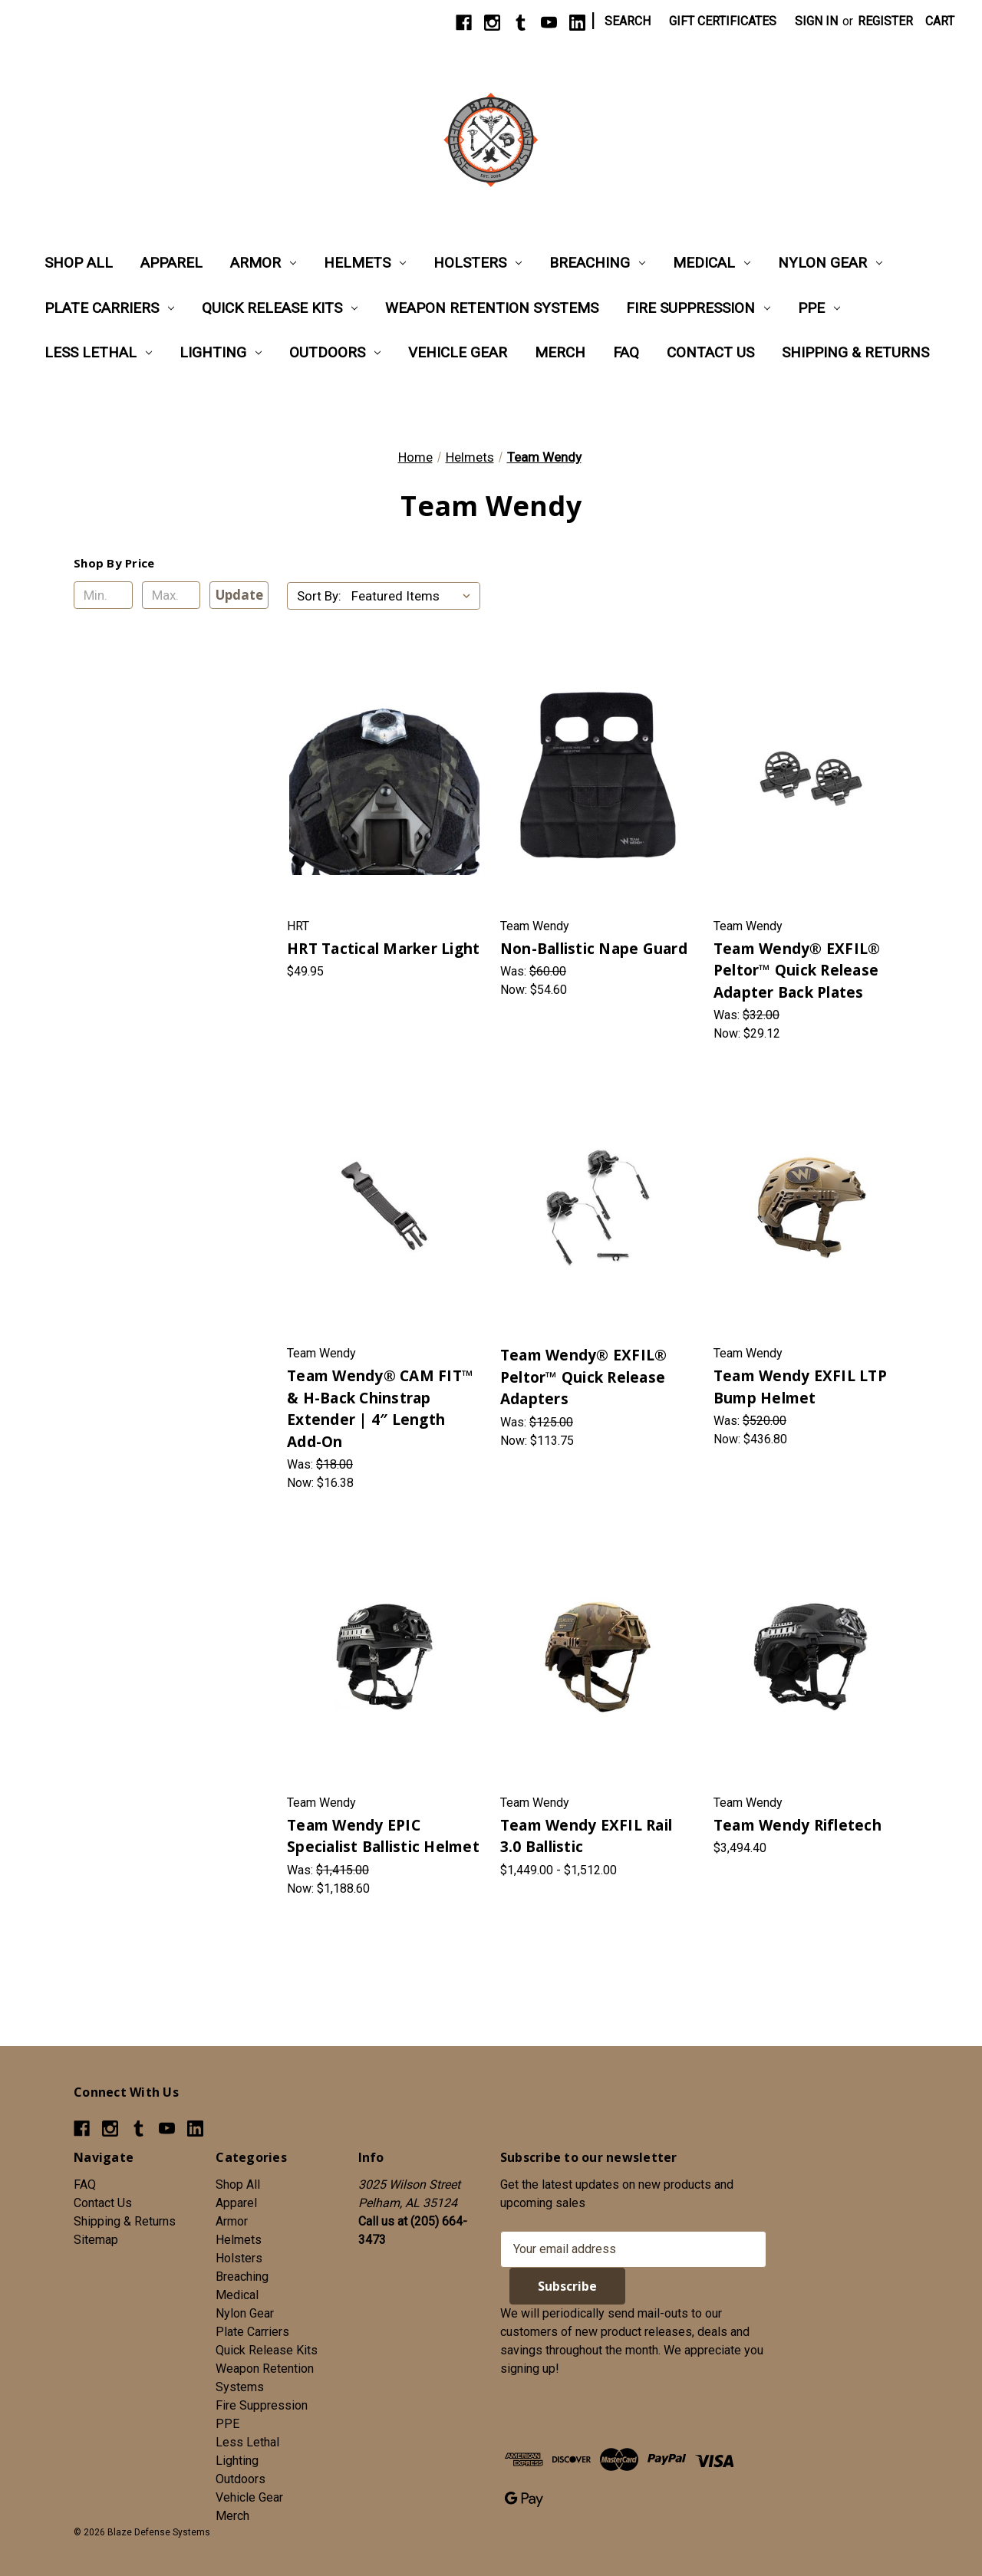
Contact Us (710, 352)
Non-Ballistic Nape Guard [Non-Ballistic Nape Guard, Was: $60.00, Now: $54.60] (593, 949)
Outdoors (335, 352)
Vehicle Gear (457, 352)
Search (628, 21)
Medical (711, 262)
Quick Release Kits (280, 308)
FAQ (626, 352)
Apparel (171, 262)
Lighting (221, 352)
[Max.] (171, 595)
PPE (819, 308)
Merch (560, 352)
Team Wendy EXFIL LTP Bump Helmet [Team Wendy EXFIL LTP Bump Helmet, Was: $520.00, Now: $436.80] (800, 1387)
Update (239, 595)
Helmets (365, 262)
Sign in (816, 21)
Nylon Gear (830, 262)
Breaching (597, 262)
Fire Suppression (698, 308)
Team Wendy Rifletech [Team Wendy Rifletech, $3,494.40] (797, 1825)
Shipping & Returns (855, 352)
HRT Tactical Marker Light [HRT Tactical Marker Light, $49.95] (383, 949)
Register (885, 21)
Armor (263, 262)
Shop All (78, 262)
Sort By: (319, 596)
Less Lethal (98, 352)
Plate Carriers (109, 308)
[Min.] (103, 595)
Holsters (477, 262)
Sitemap (96, 2239)
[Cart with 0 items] (940, 21)
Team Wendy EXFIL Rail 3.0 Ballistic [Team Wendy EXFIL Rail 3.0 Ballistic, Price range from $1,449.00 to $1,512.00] (586, 1836)
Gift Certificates (722, 21)
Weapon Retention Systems (491, 308)
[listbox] (414, 596)
